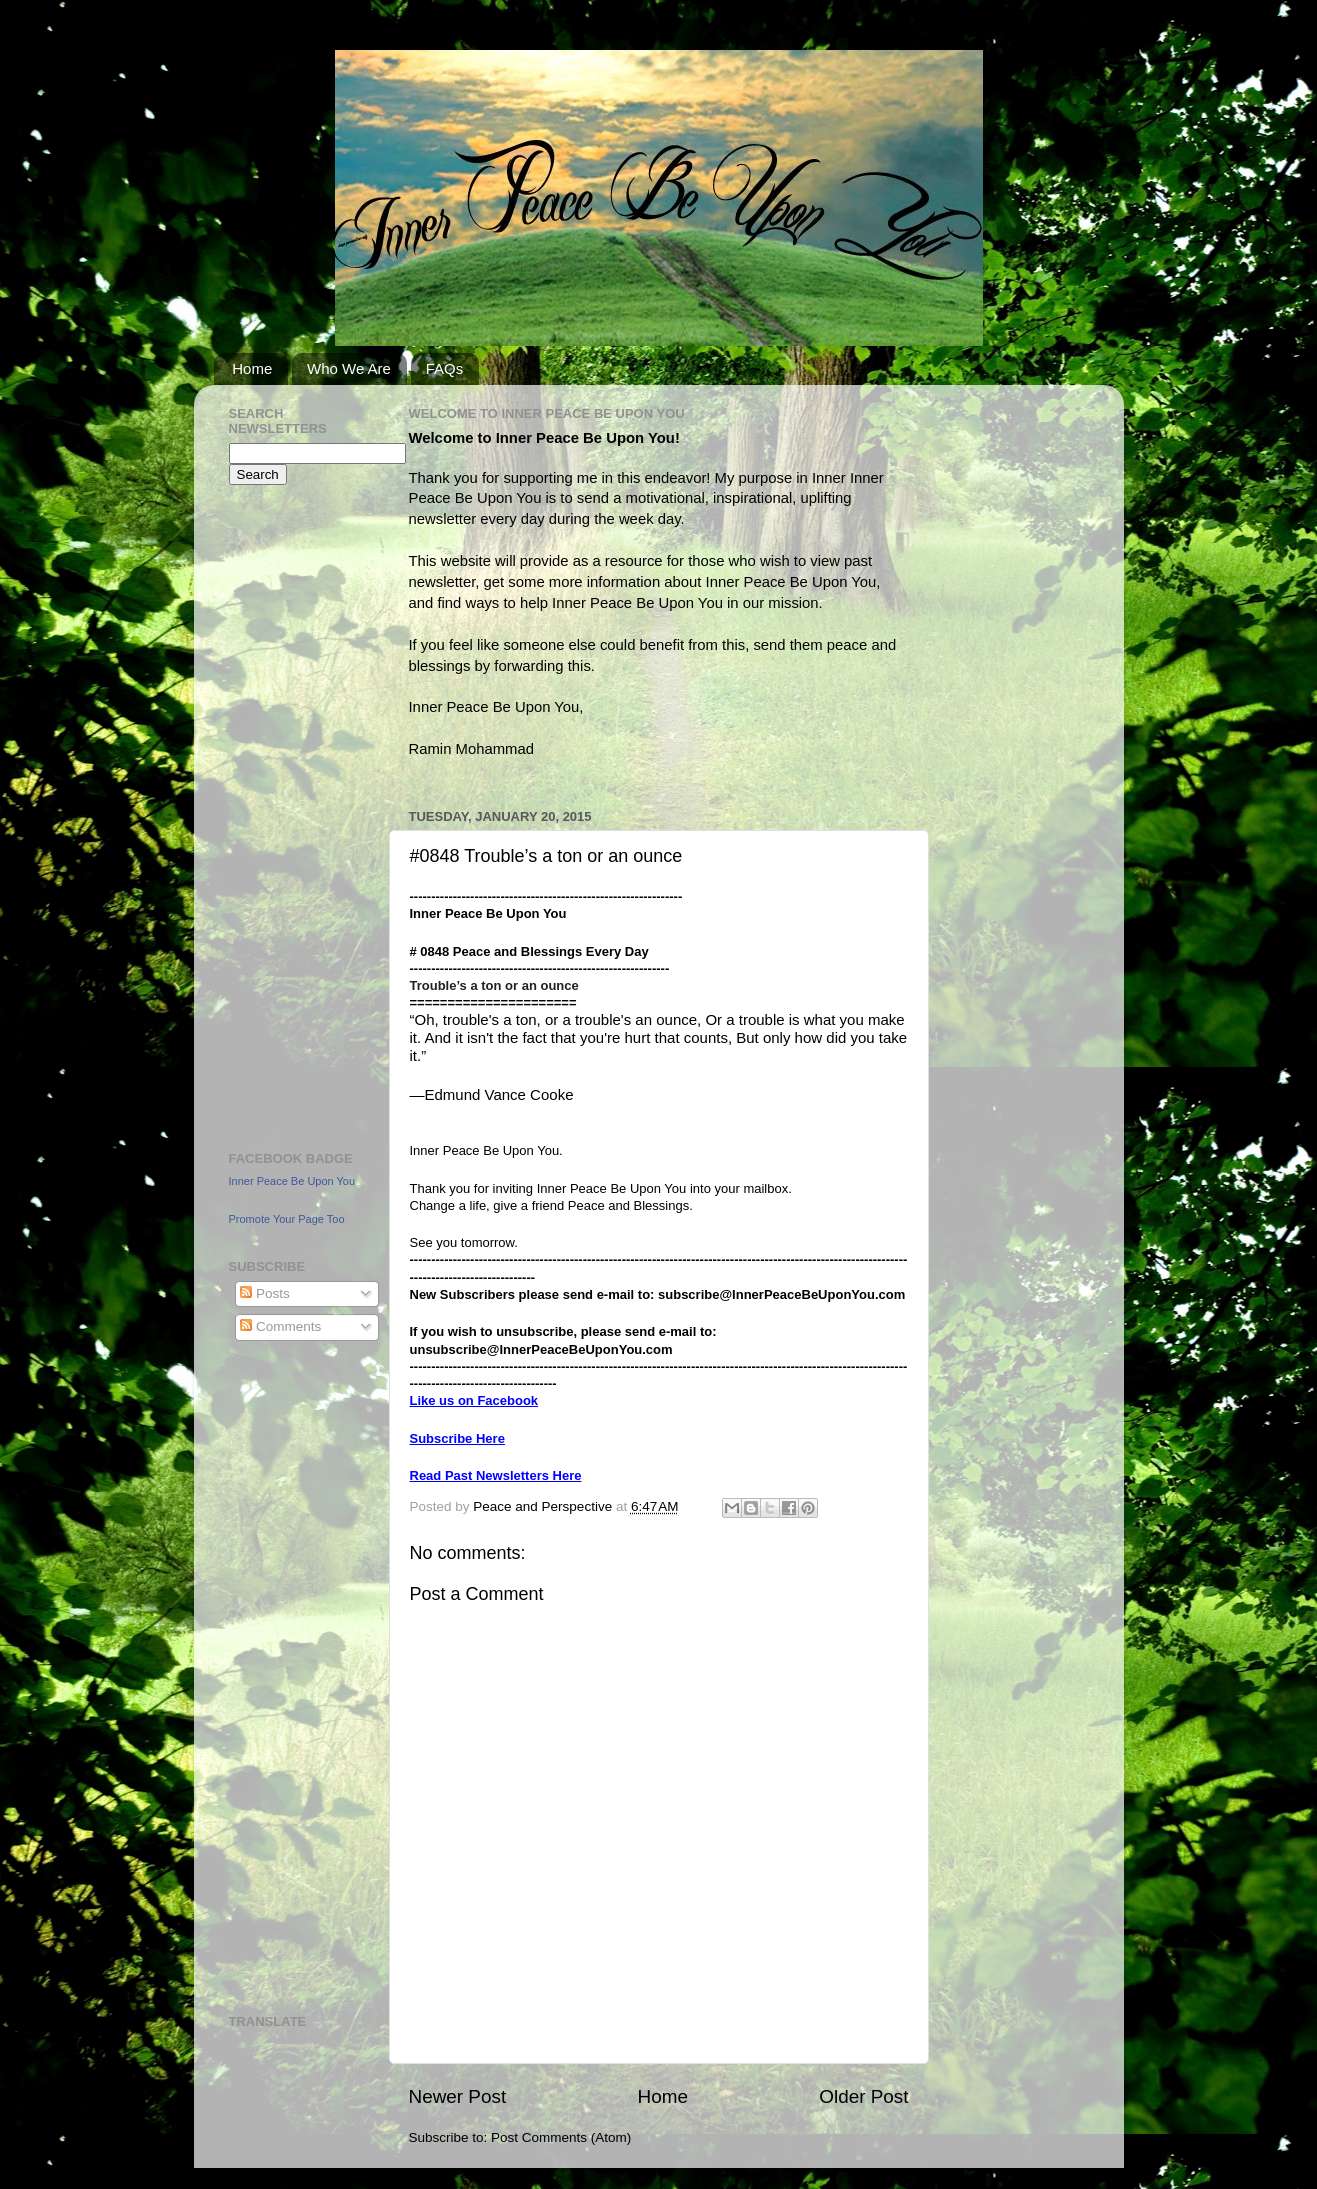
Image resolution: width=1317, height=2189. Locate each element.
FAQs (445, 368)
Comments (280, 1326)
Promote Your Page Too (287, 1219)
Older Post (863, 2096)
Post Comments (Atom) (561, 2137)
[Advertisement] (289, 815)
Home (252, 368)
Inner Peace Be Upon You (292, 1181)
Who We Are (349, 368)
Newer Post (458, 2096)
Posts (265, 1293)
